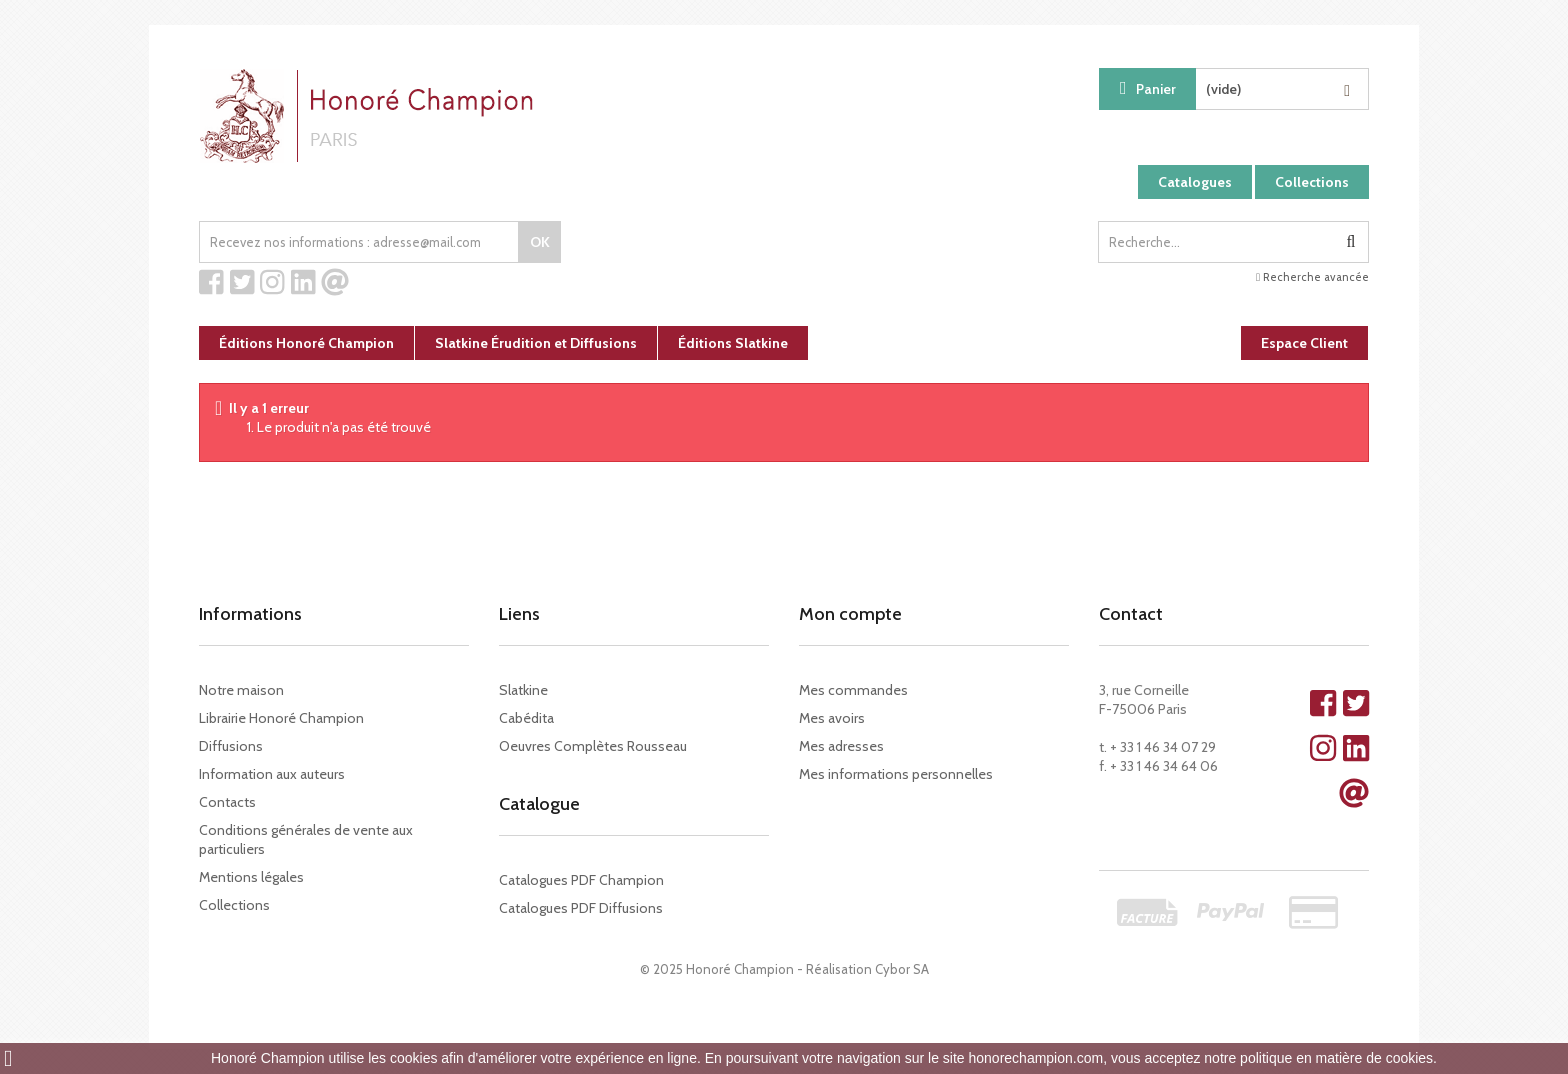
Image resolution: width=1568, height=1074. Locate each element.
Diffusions (231, 746)
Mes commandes (853, 690)
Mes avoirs (832, 718)
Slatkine (523, 690)
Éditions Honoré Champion (306, 343)
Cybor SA (902, 969)
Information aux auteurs (272, 774)
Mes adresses (841, 746)
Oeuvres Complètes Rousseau (593, 746)
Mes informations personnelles (896, 774)
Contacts (227, 802)
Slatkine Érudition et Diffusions (536, 343)
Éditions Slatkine (733, 343)
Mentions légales (251, 877)
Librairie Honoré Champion (281, 718)
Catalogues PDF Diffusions (581, 908)
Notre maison (241, 690)
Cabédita (526, 718)
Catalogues (1195, 182)
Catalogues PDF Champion (581, 880)
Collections (1312, 182)
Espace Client (1304, 343)
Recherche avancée (1312, 277)
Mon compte (850, 614)
